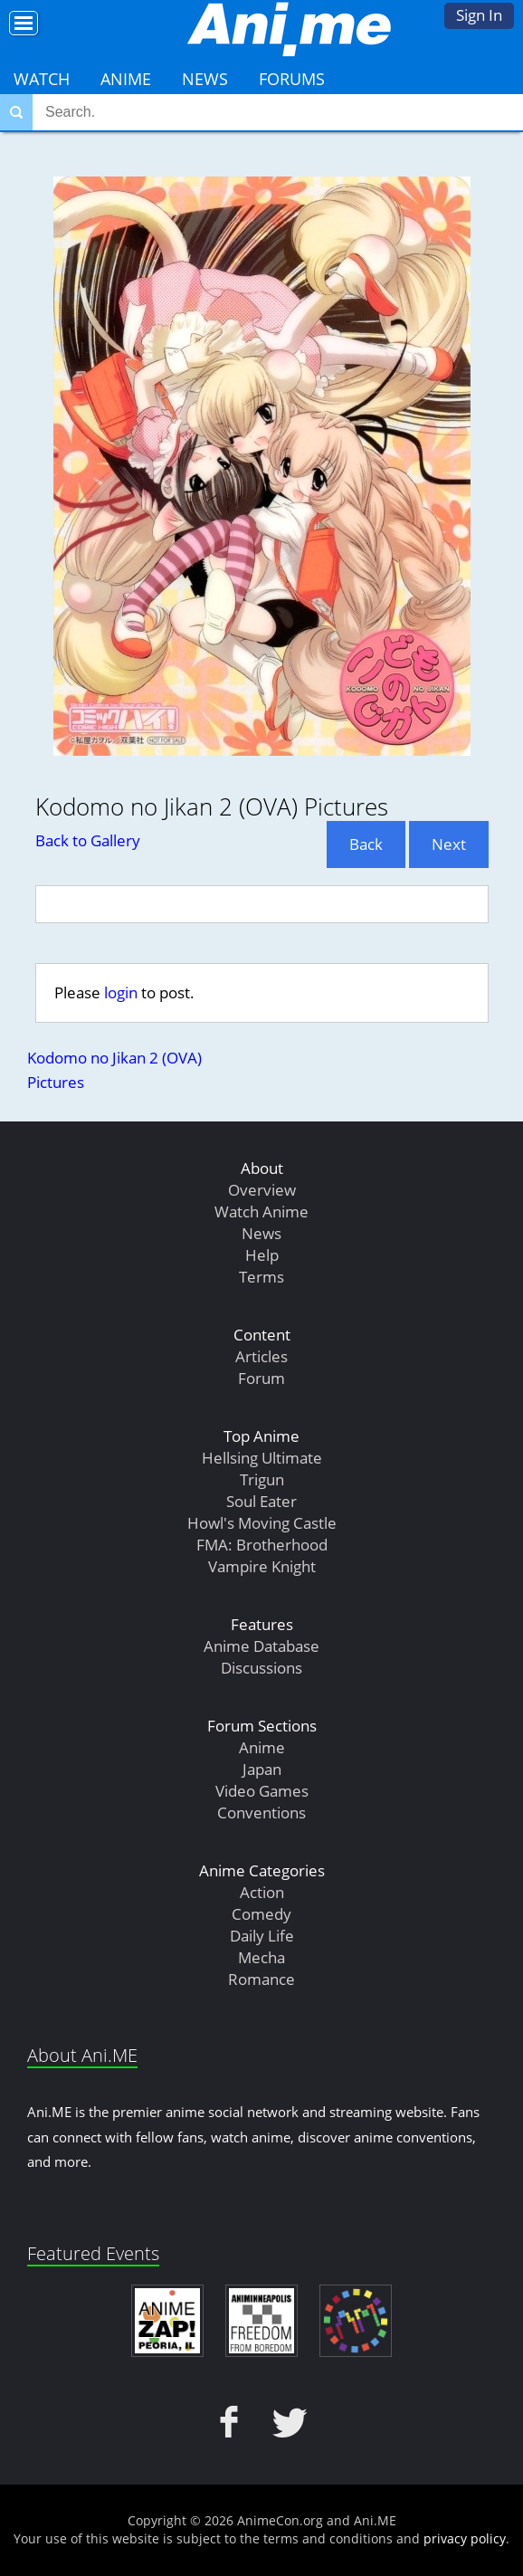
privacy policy (464, 2538)
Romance (261, 1979)
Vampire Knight (262, 1566)
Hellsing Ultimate (262, 1457)
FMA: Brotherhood (262, 1544)
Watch (42, 79)
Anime (125, 79)
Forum (261, 1378)
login (121, 992)
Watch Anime (261, 1211)
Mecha (261, 1957)
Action (262, 1892)
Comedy (261, 1913)
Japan (261, 1769)
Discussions (261, 1667)
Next (449, 844)
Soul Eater (261, 1501)
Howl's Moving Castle (262, 1522)
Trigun (262, 1479)
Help (262, 1255)
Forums (292, 79)
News (205, 79)
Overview (262, 1189)
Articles (261, 1356)
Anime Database (261, 1646)
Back (366, 844)
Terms (261, 1276)
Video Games (262, 1790)
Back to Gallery (87, 840)
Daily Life (262, 1935)
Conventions (261, 1812)
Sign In (479, 15)
